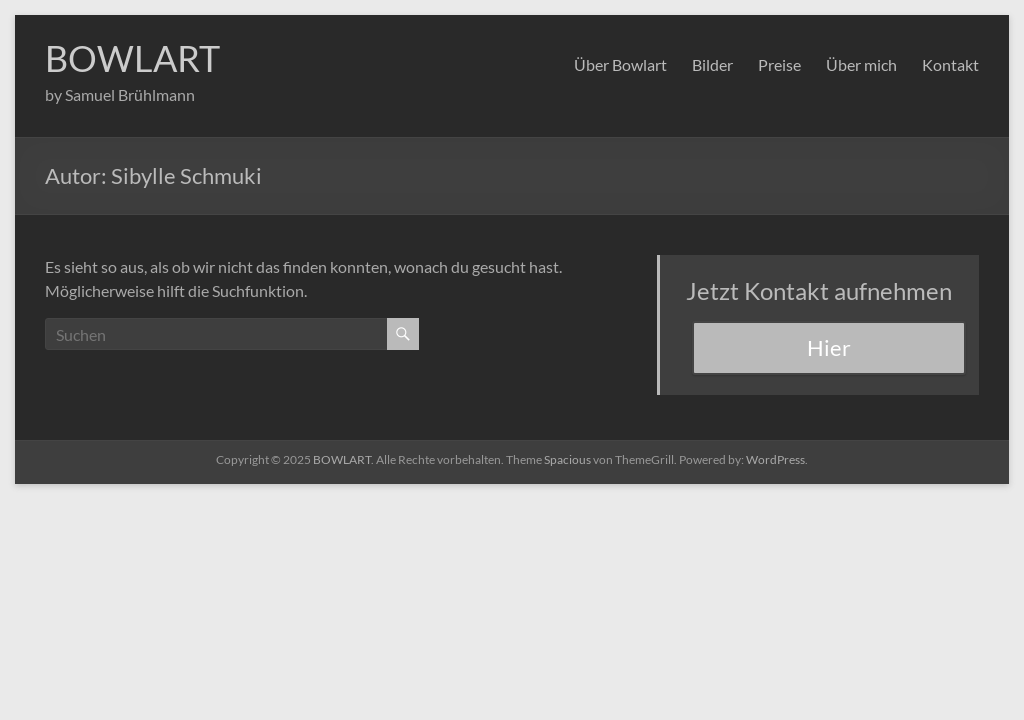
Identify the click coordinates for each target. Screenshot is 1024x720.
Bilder (712, 64)
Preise (779, 64)
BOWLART (132, 58)
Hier (829, 347)
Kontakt (950, 64)
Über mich (861, 64)
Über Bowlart (620, 64)
